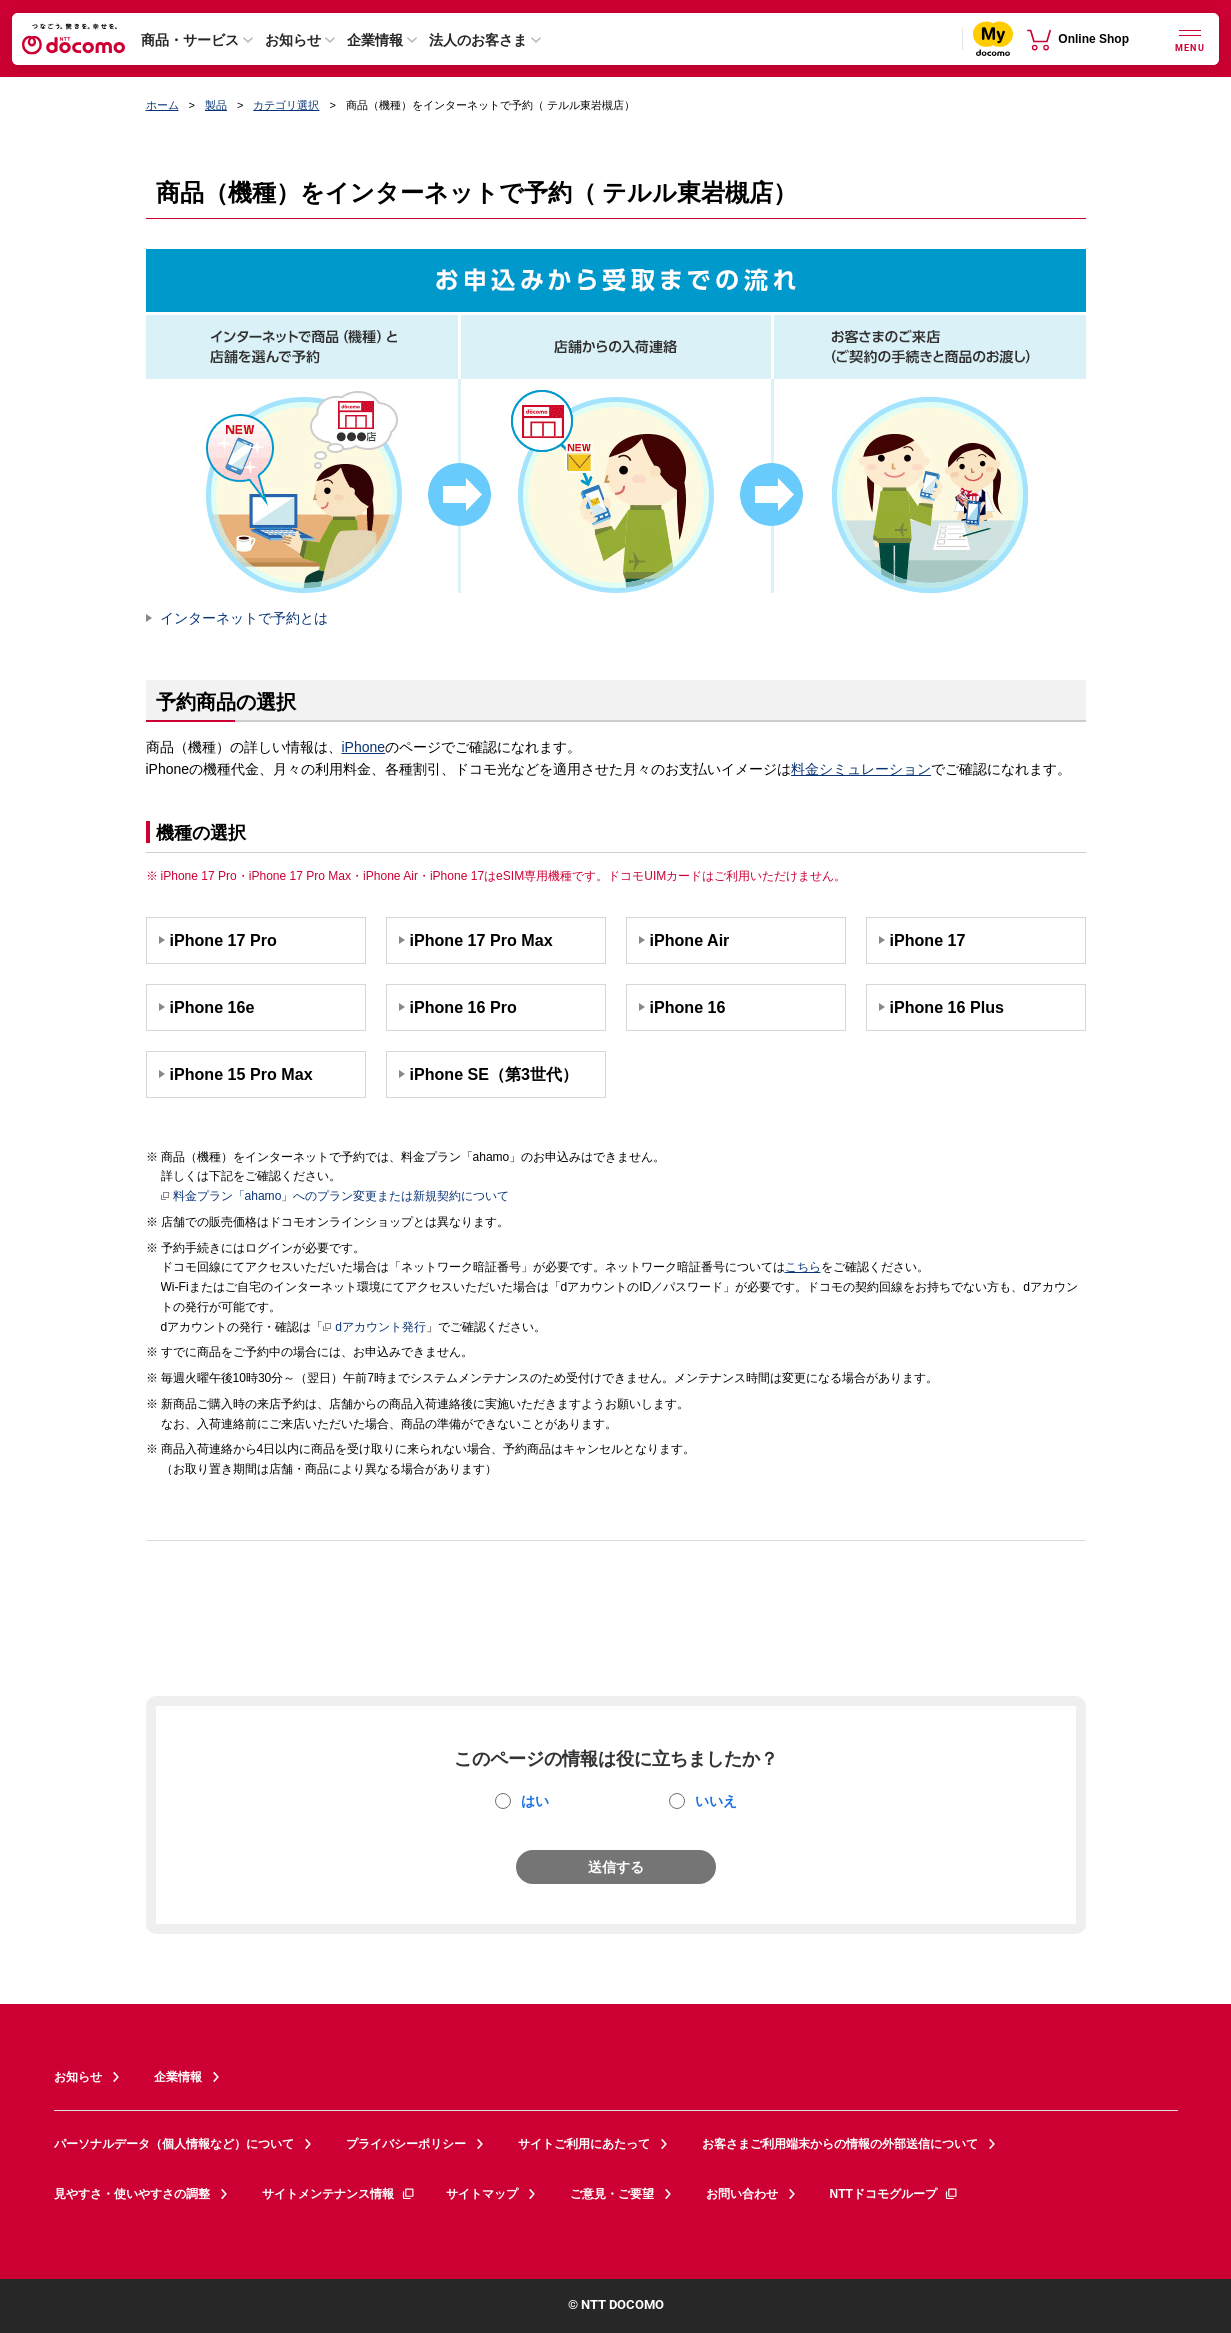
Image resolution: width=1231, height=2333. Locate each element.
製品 (216, 105)
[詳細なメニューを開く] (1190, 38)
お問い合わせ (742, 2194)
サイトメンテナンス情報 (339, 2194)
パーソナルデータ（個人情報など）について (174, 2144)
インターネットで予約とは (244, 618)
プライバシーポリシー (406, 2144)
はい (535, 1801)
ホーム (162, 105)
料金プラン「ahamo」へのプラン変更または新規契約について (335, 1197)
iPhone (364, 747)
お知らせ (293, 40)
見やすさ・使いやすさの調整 (132, 2194)
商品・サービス (190, 40)
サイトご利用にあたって (584, 2144)
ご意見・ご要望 (612, 2194)
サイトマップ (482, 2194)
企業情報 (375, 40)
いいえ (716, 1801)
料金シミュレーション (861, 769)
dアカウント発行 (374, 1328)
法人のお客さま (478, 40)
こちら (803, 1267)
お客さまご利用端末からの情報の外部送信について (840, 2144)
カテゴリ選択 (286, 105)
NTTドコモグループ (894, 2194)
